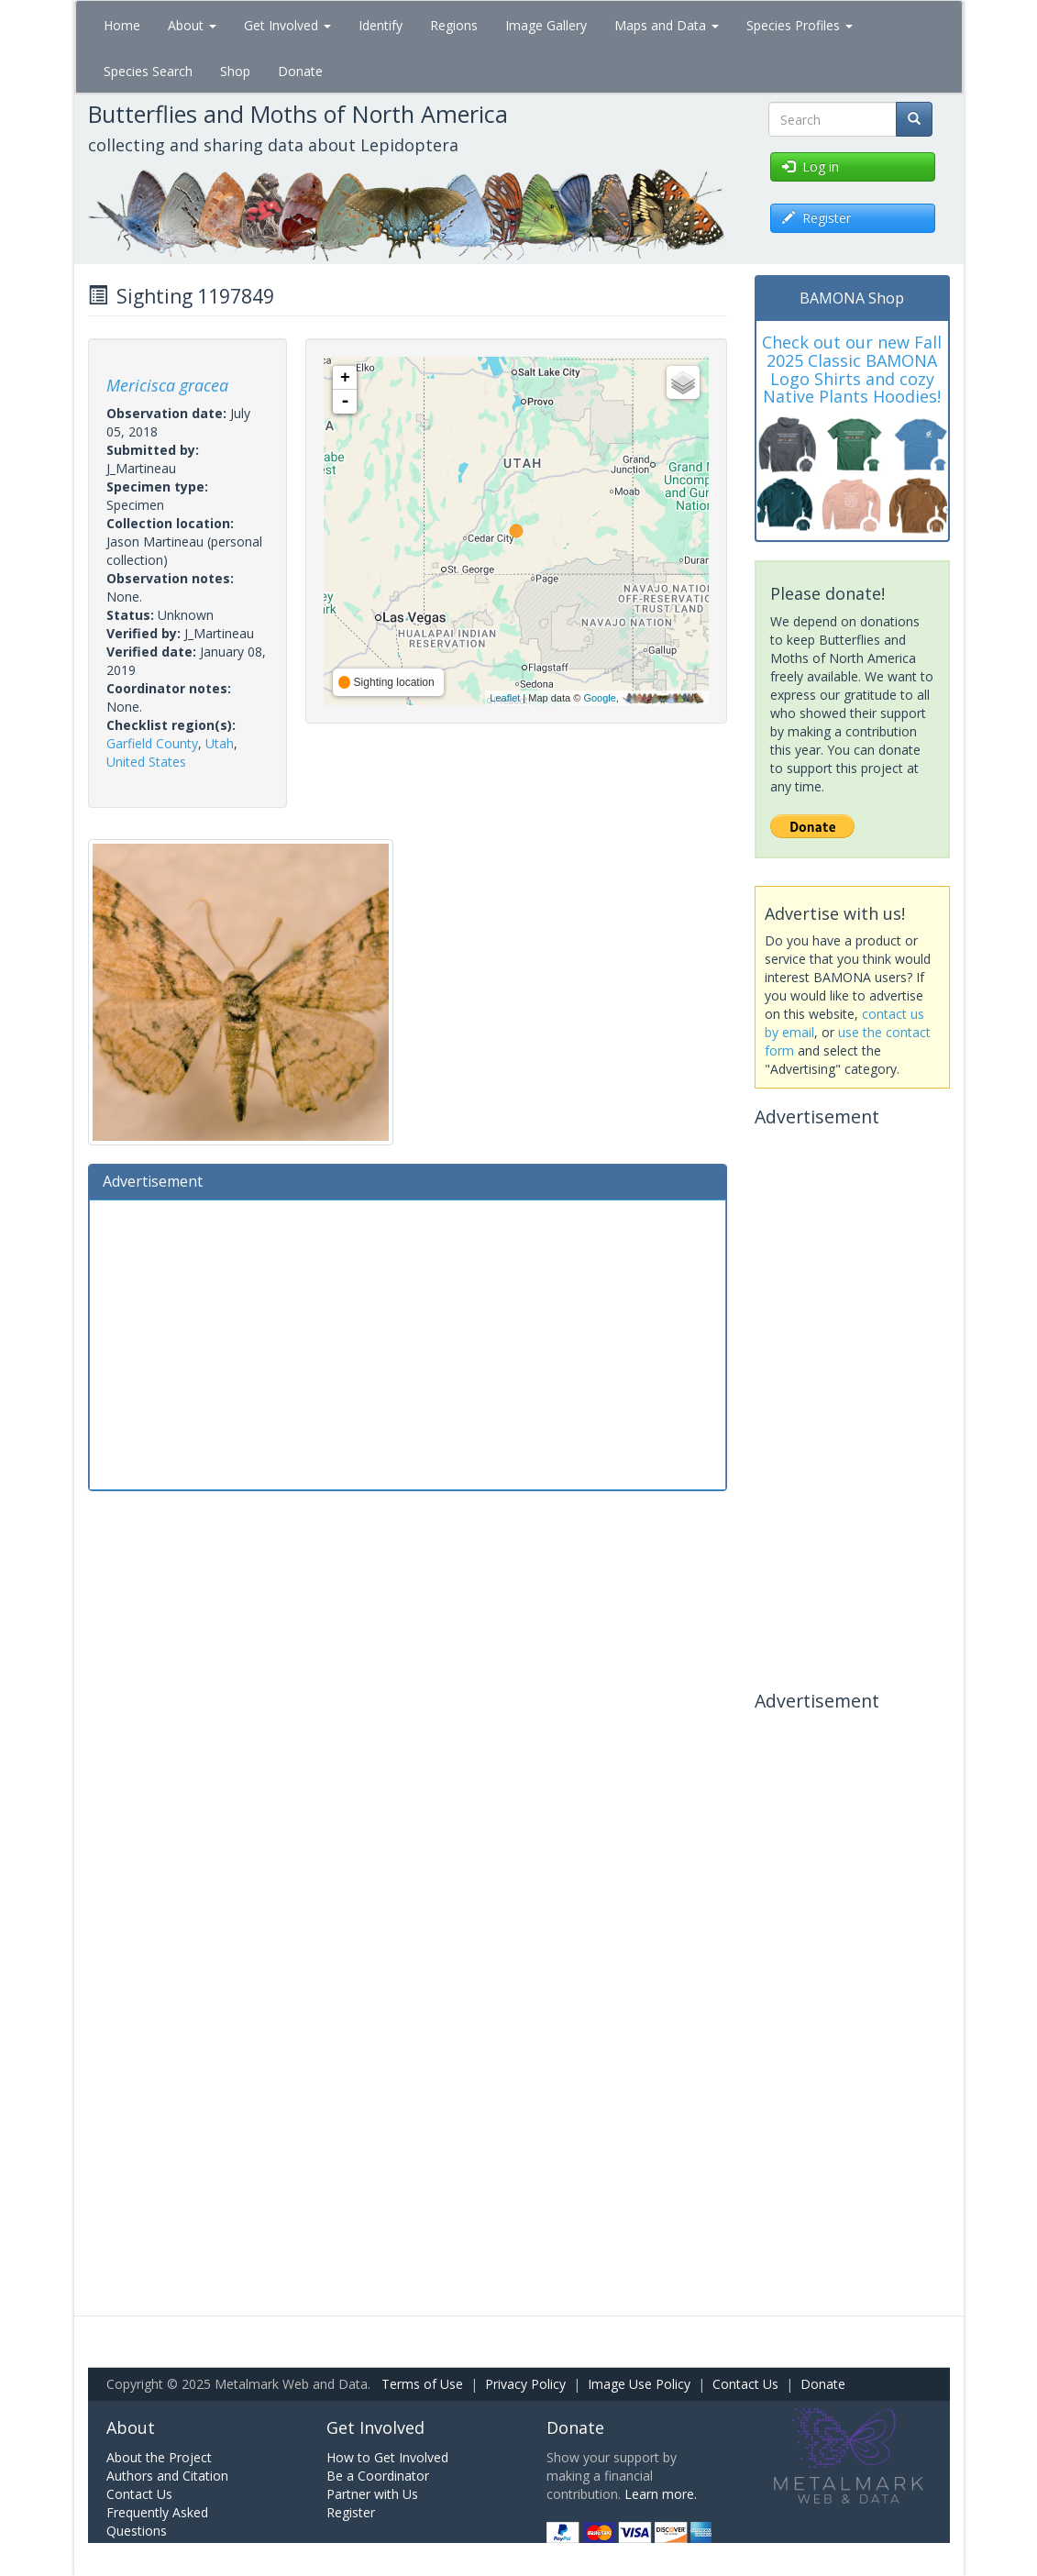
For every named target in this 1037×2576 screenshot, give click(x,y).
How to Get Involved (387, 2457)
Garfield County (152, 743)
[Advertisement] (408, 1342)
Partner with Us (372, 2494)
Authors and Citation (167, 2475)
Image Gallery (546, 25)
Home (122, 25)
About (192, 25)
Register (350, 2512)
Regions (454, 25)
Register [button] (816, 218)
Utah (219, 743)
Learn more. (660, 2494)
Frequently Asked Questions (157, 2521)
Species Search (148, 71)
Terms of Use (422, 2384)
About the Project (159, 2457)
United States (146, 761)
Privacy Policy (525, 2384)
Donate (300, 71)
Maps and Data (666, 25)
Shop (235, 71)
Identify (381, 25)
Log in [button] (810, 166)
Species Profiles (799, 25)
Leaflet (505, 697)
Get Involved (287, 25)
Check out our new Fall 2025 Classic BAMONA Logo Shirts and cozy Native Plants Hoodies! (852, 369)
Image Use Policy (639, 2384)
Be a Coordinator (377, 2475)
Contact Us (745, 2384)
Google (599, 697)
